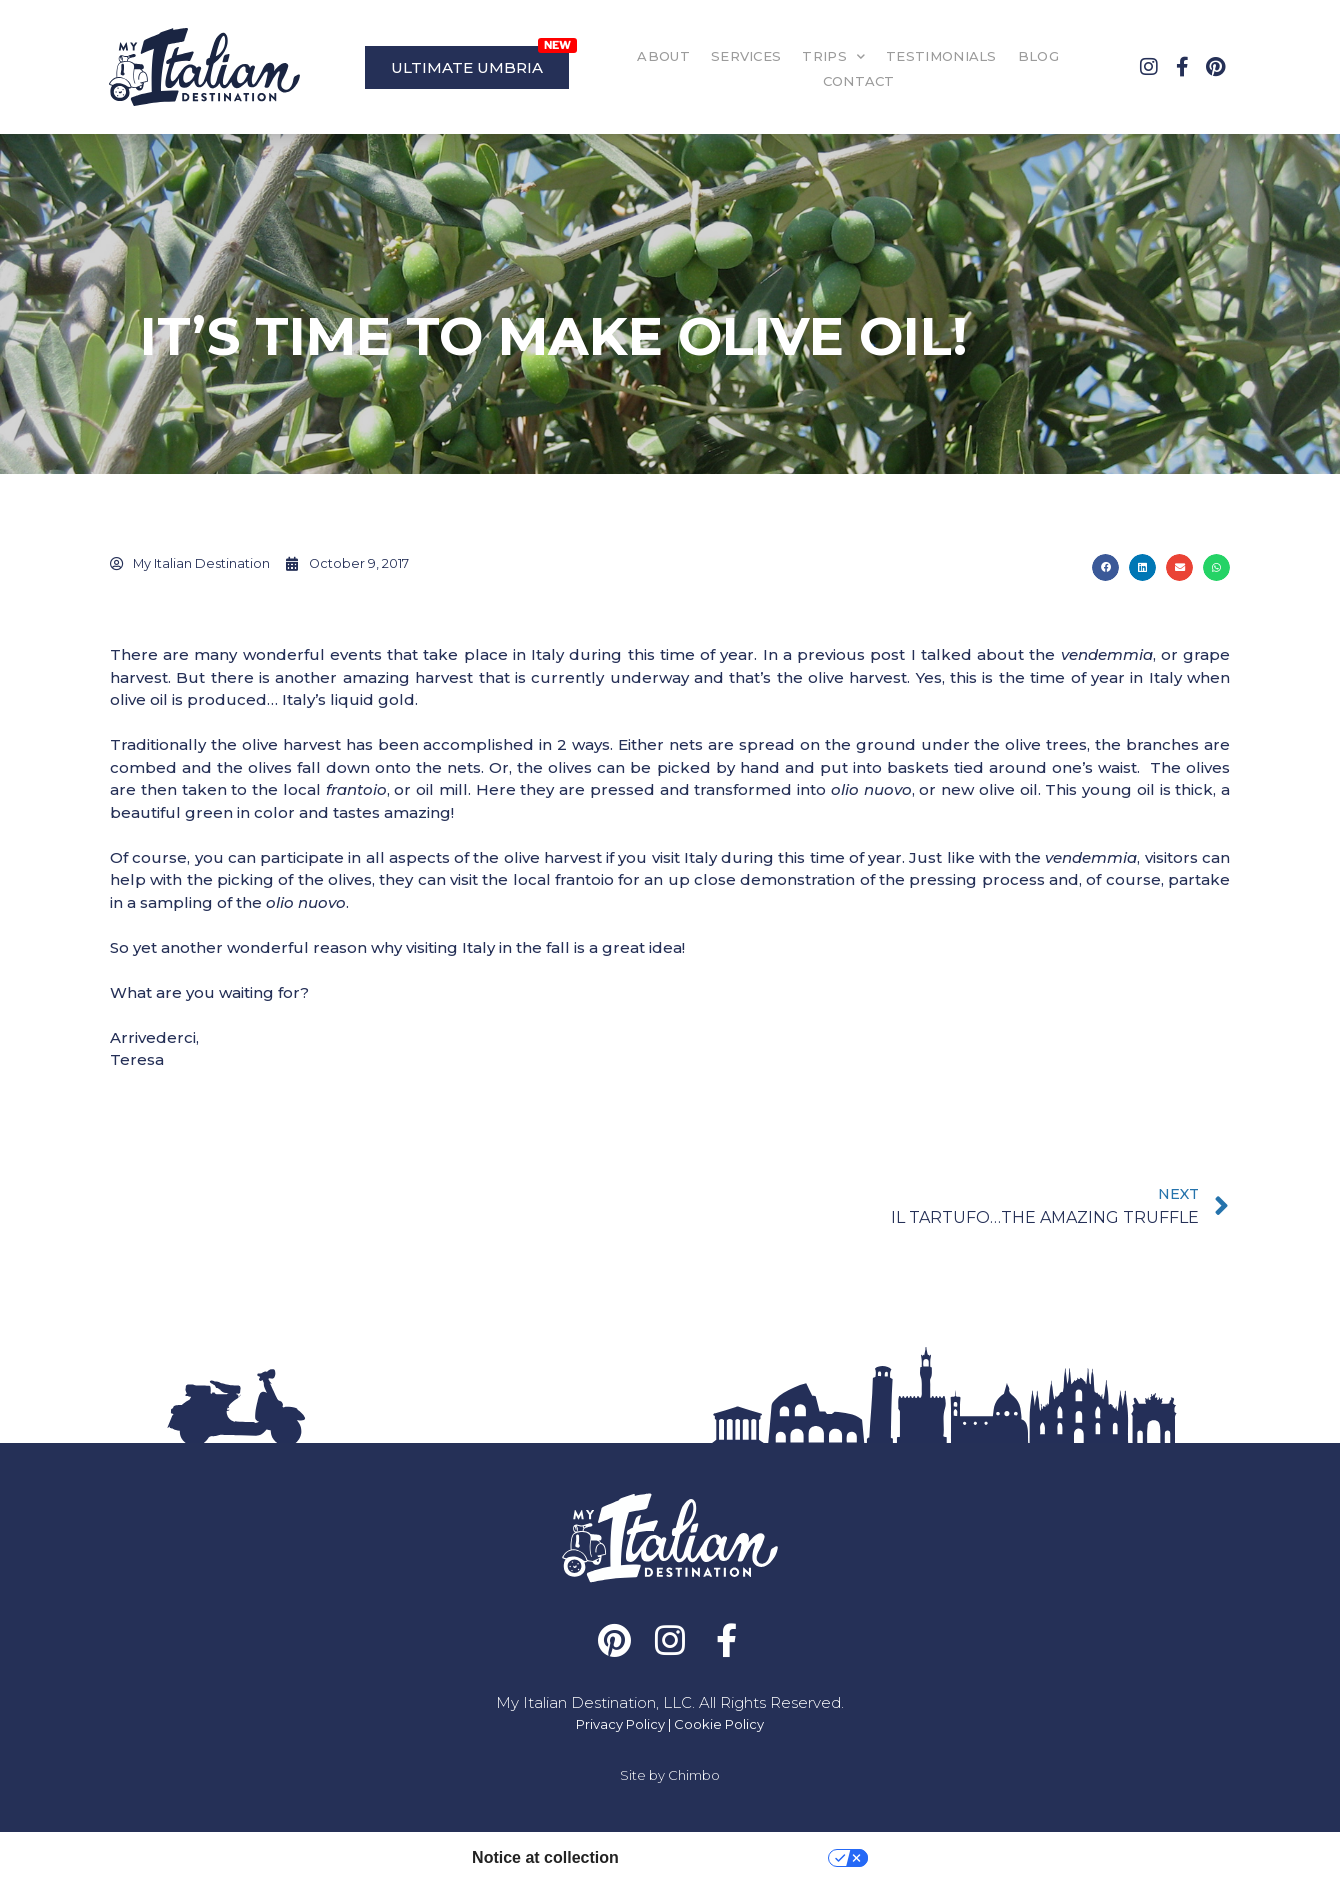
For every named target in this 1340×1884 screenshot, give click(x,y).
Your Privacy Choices (733, 1857)
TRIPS (833, 56)
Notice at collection (545, 1857)
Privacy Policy (620, 1724)
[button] (1105, 567)
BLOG (1038, 56)
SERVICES (746, 56)
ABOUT (663, 56)
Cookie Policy (719, 1724)
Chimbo (694, 1775)
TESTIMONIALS (941, 56)
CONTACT (859, 81)
